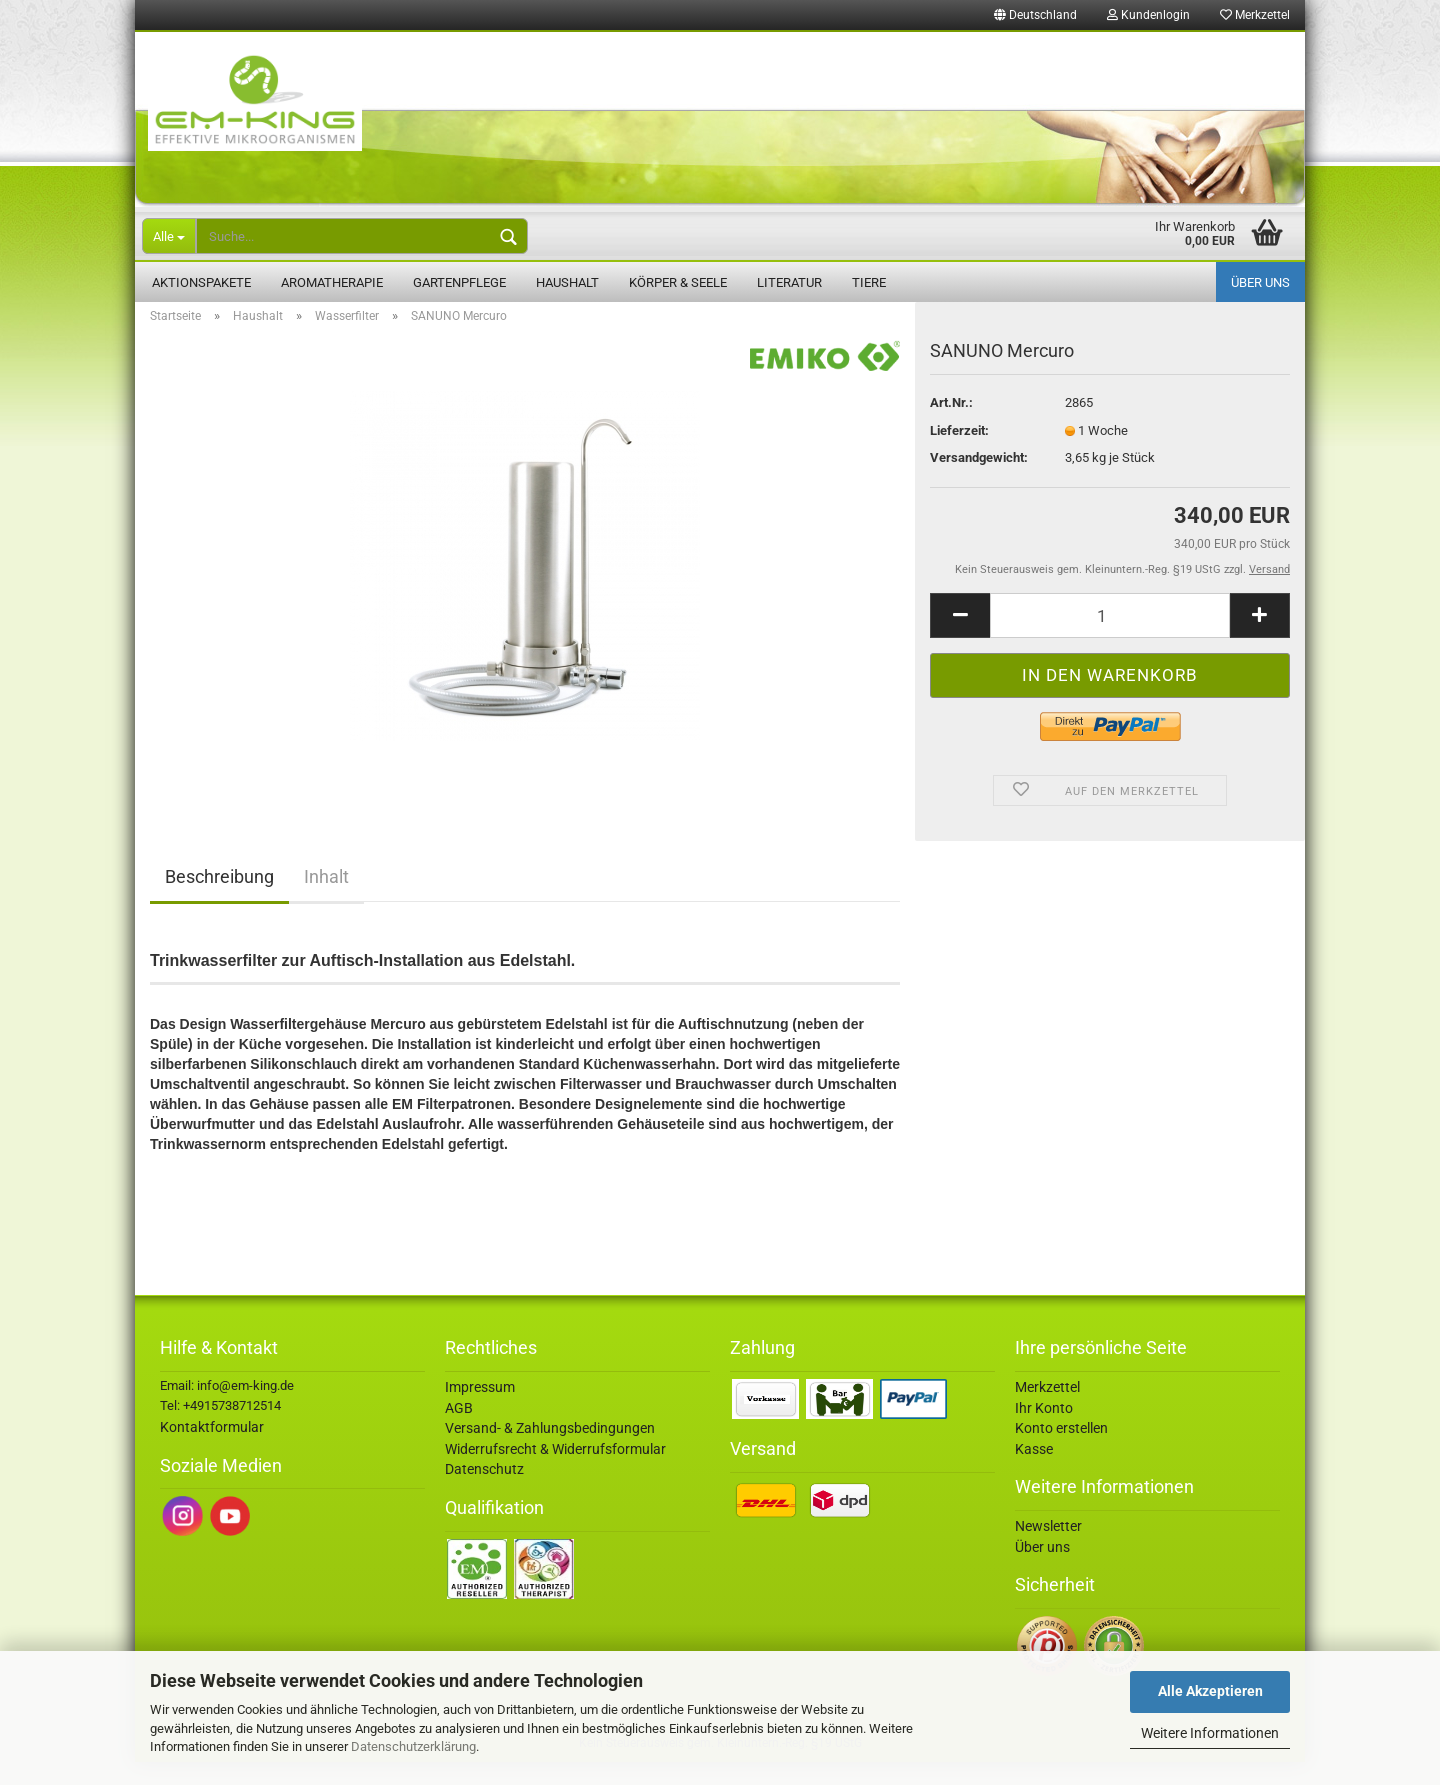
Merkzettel (1255, 15)
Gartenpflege (459, 282)
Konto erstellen (1061, 1451)
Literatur (789, 282)
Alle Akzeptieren (1210, 1691)
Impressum (480, 1410)
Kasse (1034, 1472)
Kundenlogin (1148, 15)
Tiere (869, 282)
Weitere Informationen (1210, 1733)
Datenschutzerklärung (413, 1746)
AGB (459, 1431)
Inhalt (326, 899)
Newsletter (1048, 1549)
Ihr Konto (1044, 1431)
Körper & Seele (678, 282)
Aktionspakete (201, 282)
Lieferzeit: (959, 453)
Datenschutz (484, 1492)
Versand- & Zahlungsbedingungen (550, 1451)
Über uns (1260, 282)
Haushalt (567, 282)
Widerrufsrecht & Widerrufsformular (555, 1472)
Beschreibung (219, 899)
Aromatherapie (332, 282)
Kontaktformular (212, 1450)
